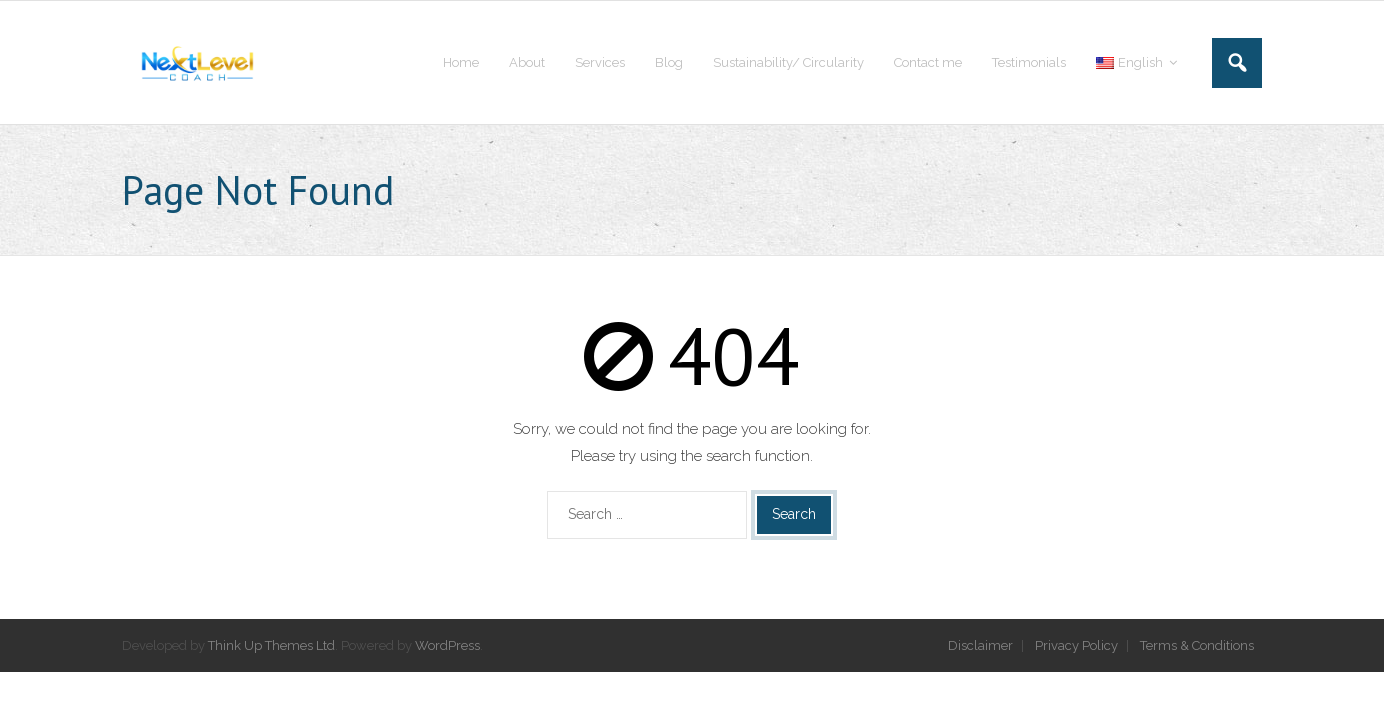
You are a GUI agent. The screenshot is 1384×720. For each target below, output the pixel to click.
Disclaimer (980, 645)
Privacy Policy (1076, 645)
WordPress (447, 645)
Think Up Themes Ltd (271, 645)
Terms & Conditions (1197, 645)
